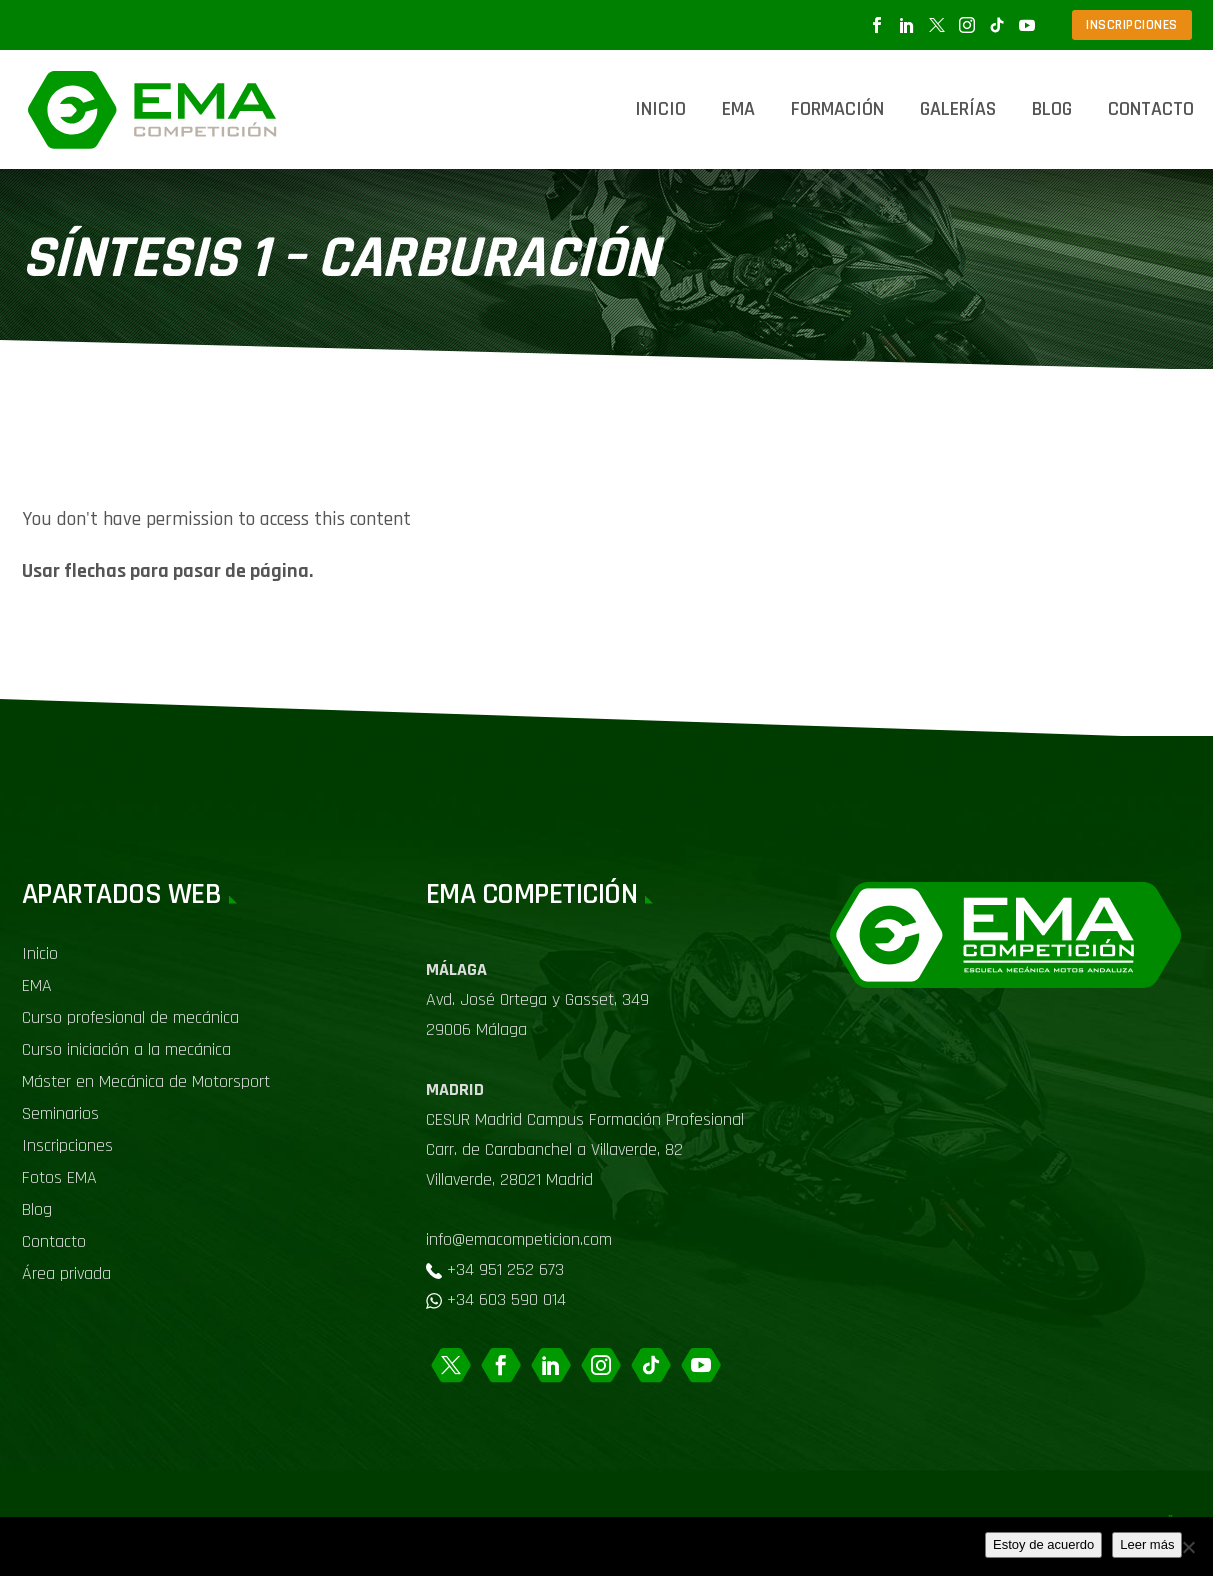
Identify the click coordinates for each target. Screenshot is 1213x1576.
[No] (1188, 1547)
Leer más (1147, 1544)
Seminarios (60, 1113)
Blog (1052, 109)
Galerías (958, 109)
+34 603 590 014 (506, 1299)
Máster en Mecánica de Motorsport (146, 1081)
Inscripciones (67, 1145)
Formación (837, 109)
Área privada (66, 1273)
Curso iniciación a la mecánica (126, 1049)
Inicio (660, 109)
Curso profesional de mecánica (130, 1017)
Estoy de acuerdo (1043, 1544)
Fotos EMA (59, 1177)
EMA (738, 109)
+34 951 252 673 (505, 1269)
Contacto (1151, 109)
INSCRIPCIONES (1132, 25)
